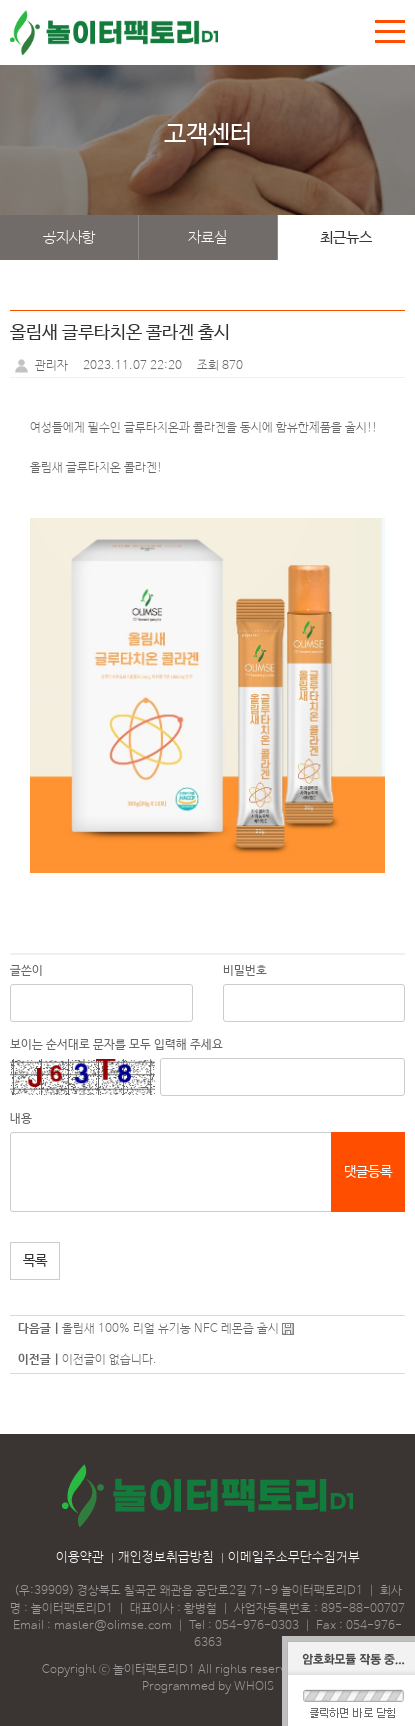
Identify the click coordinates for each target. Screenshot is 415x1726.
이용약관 (80, 1557)
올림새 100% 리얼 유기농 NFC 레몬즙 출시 (170, 1329)
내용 (21, 1119)
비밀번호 (245, 971)
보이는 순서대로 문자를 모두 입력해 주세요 (116, 1045)
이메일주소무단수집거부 (294, 1557)
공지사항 (69, 237)
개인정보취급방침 (166, 1557)
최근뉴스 (346, 237)
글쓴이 (26, 971)
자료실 (207, 237)
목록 (35, 1261)
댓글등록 (368, 1172)
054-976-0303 (257, 1626)
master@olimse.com (113, 1626)
